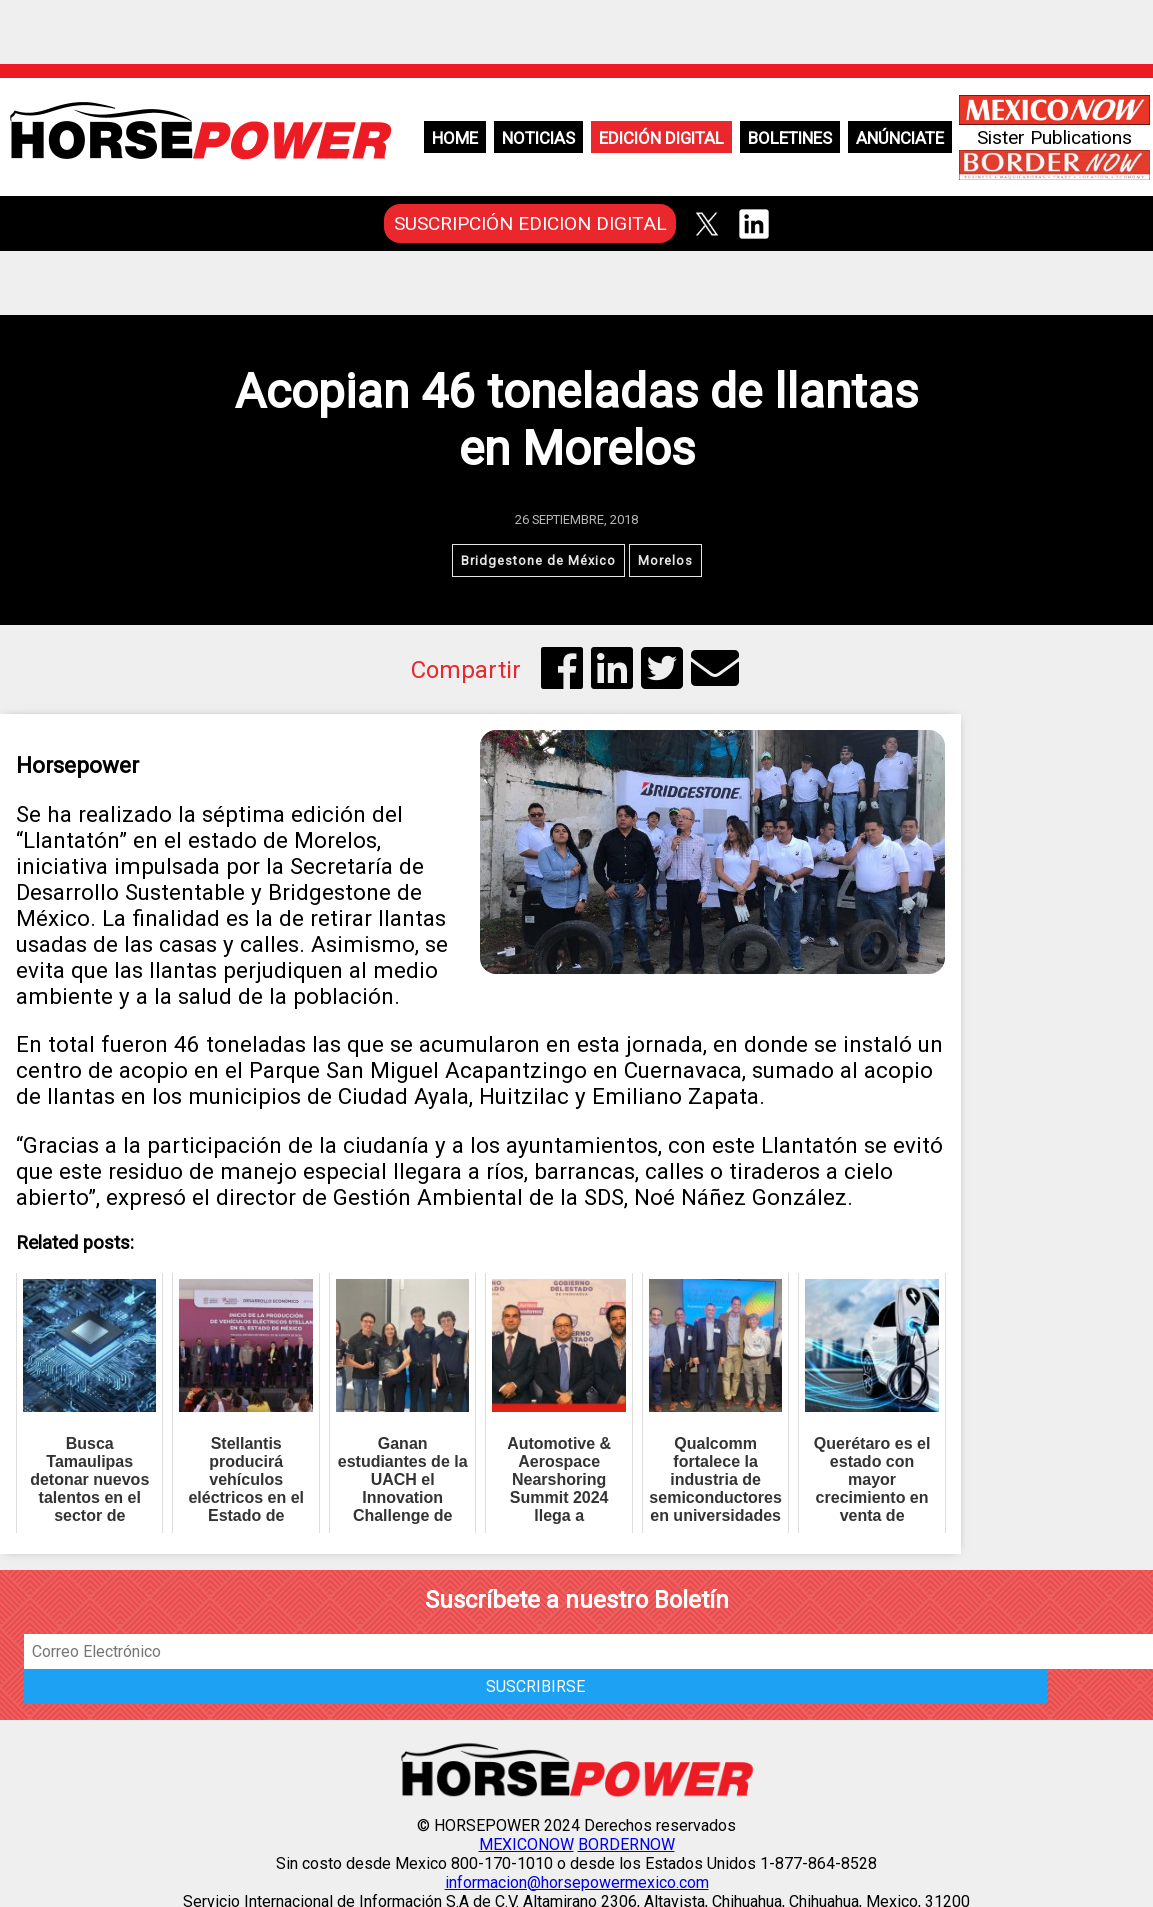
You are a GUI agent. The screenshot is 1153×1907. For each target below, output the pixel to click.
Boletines (790, 138)
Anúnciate (900, 138)
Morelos (665, 560)
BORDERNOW (626, 1844)
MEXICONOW (526, 1844)
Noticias (538, 138)
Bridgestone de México (538, 560)
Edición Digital (661, 138)
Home (455, 138)
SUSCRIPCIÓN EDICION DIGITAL (530, 223)
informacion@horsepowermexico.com (577, 1882)
